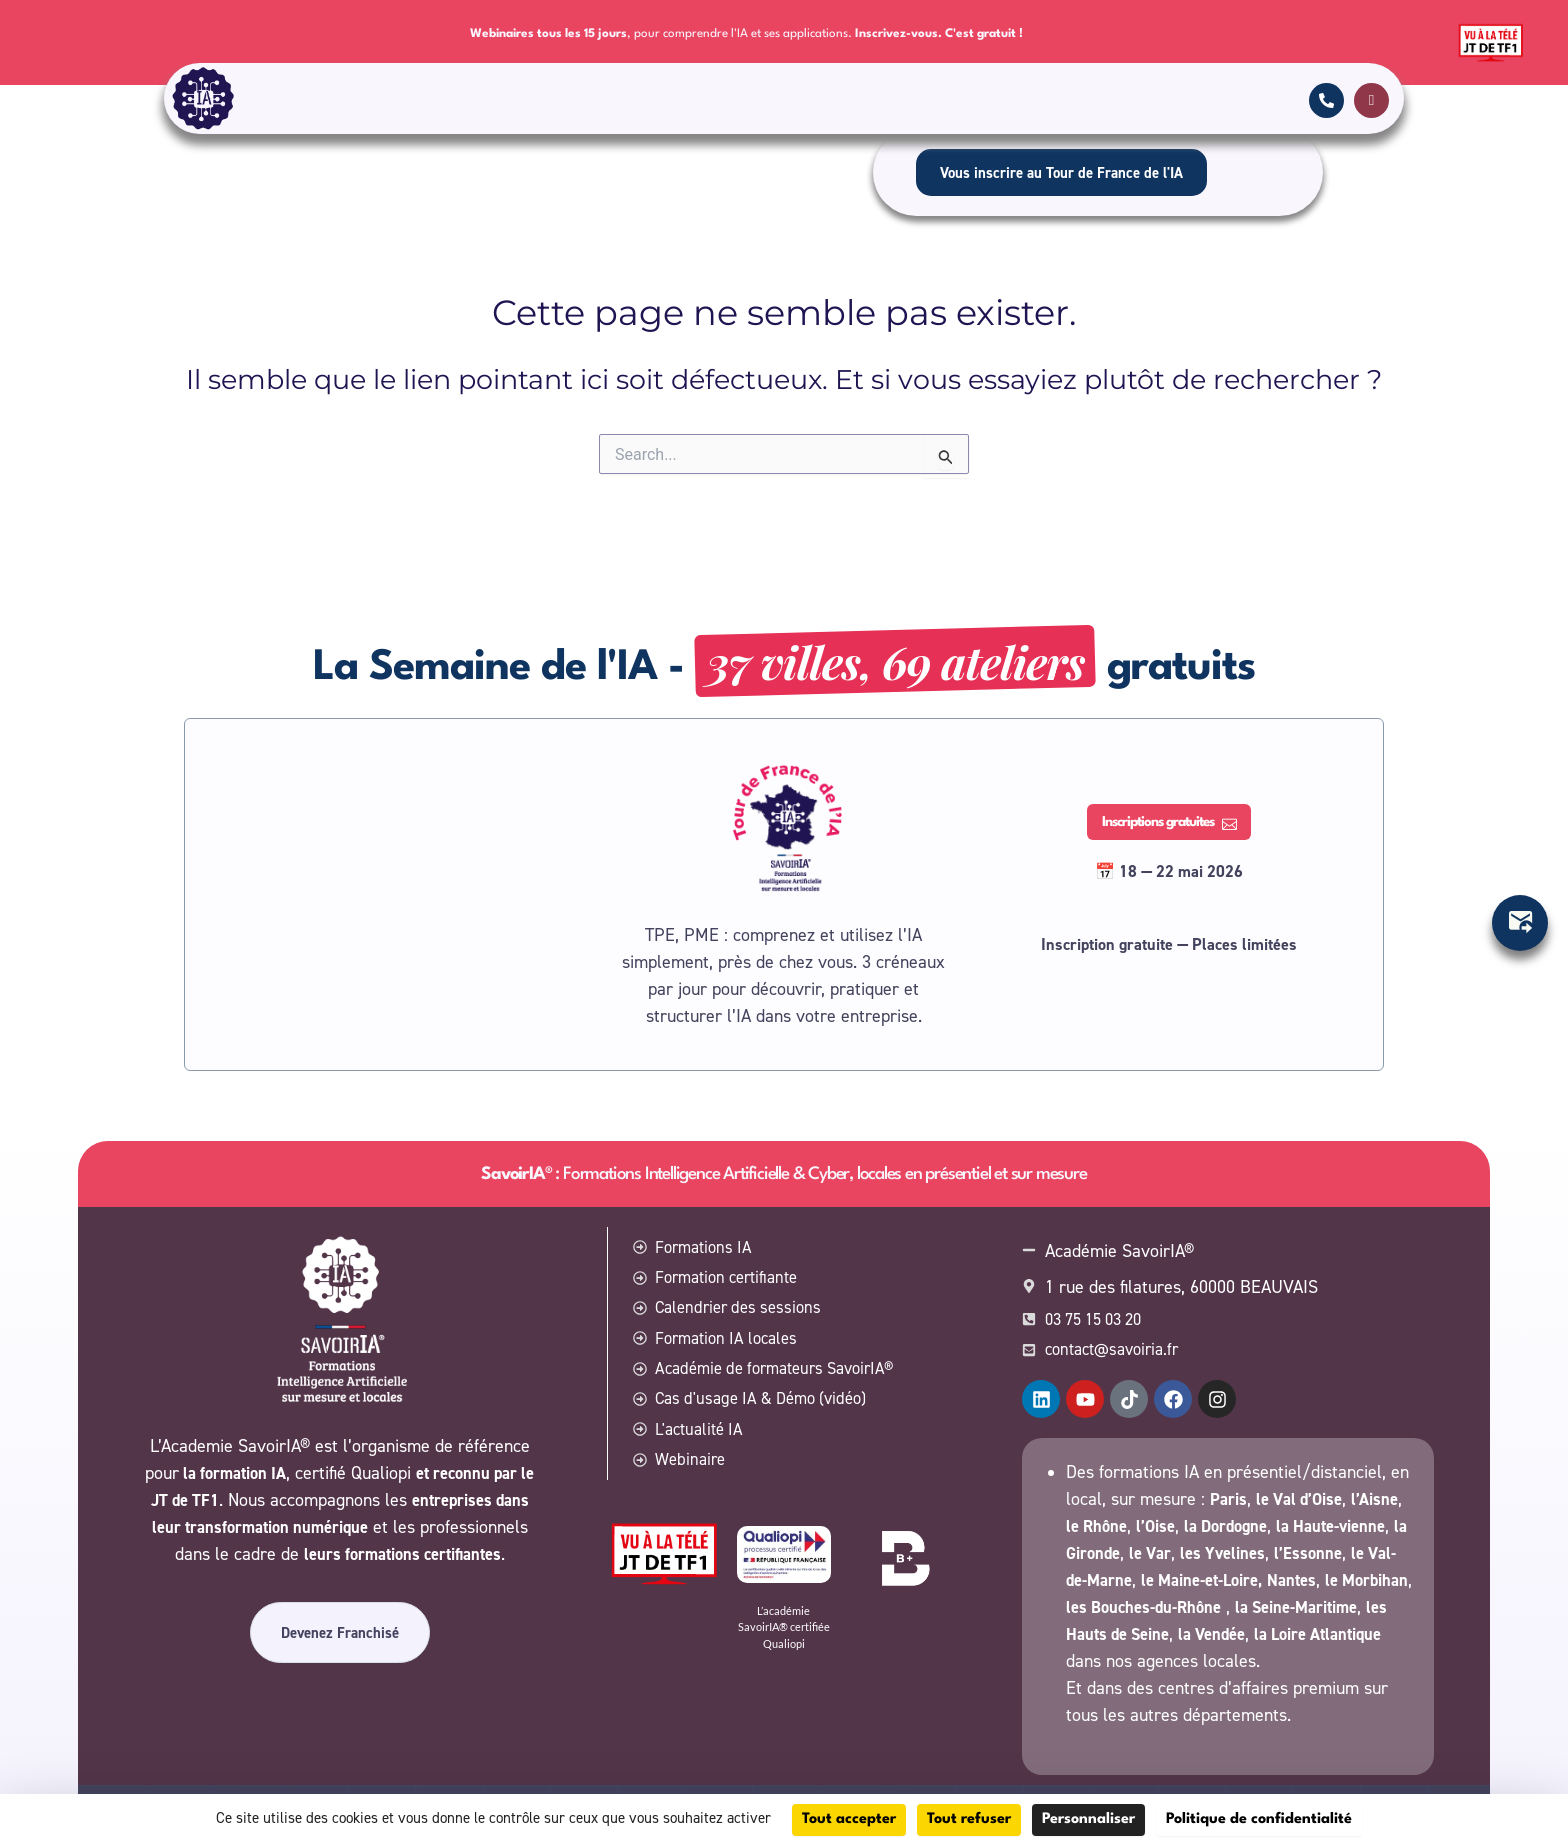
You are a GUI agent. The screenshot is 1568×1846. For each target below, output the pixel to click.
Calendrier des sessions (671, 101)
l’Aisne (1091, 1499)
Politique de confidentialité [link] (1259, 1819)
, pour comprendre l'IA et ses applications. (747, 33)
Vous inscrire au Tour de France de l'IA (1061, 176)
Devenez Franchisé (340, 1618)
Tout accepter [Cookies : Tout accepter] (849, 1819)
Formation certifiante (504, 101)
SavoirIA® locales (911, 101)
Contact (796, 101)
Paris (1230, 1472)
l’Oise (1221, 1499)
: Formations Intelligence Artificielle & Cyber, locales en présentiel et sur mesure (784, 1135)
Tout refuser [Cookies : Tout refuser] (969, 1819)
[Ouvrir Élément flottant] (1520, 923)
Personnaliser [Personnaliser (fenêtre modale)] (1088, 1819)
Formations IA (357, 101)
